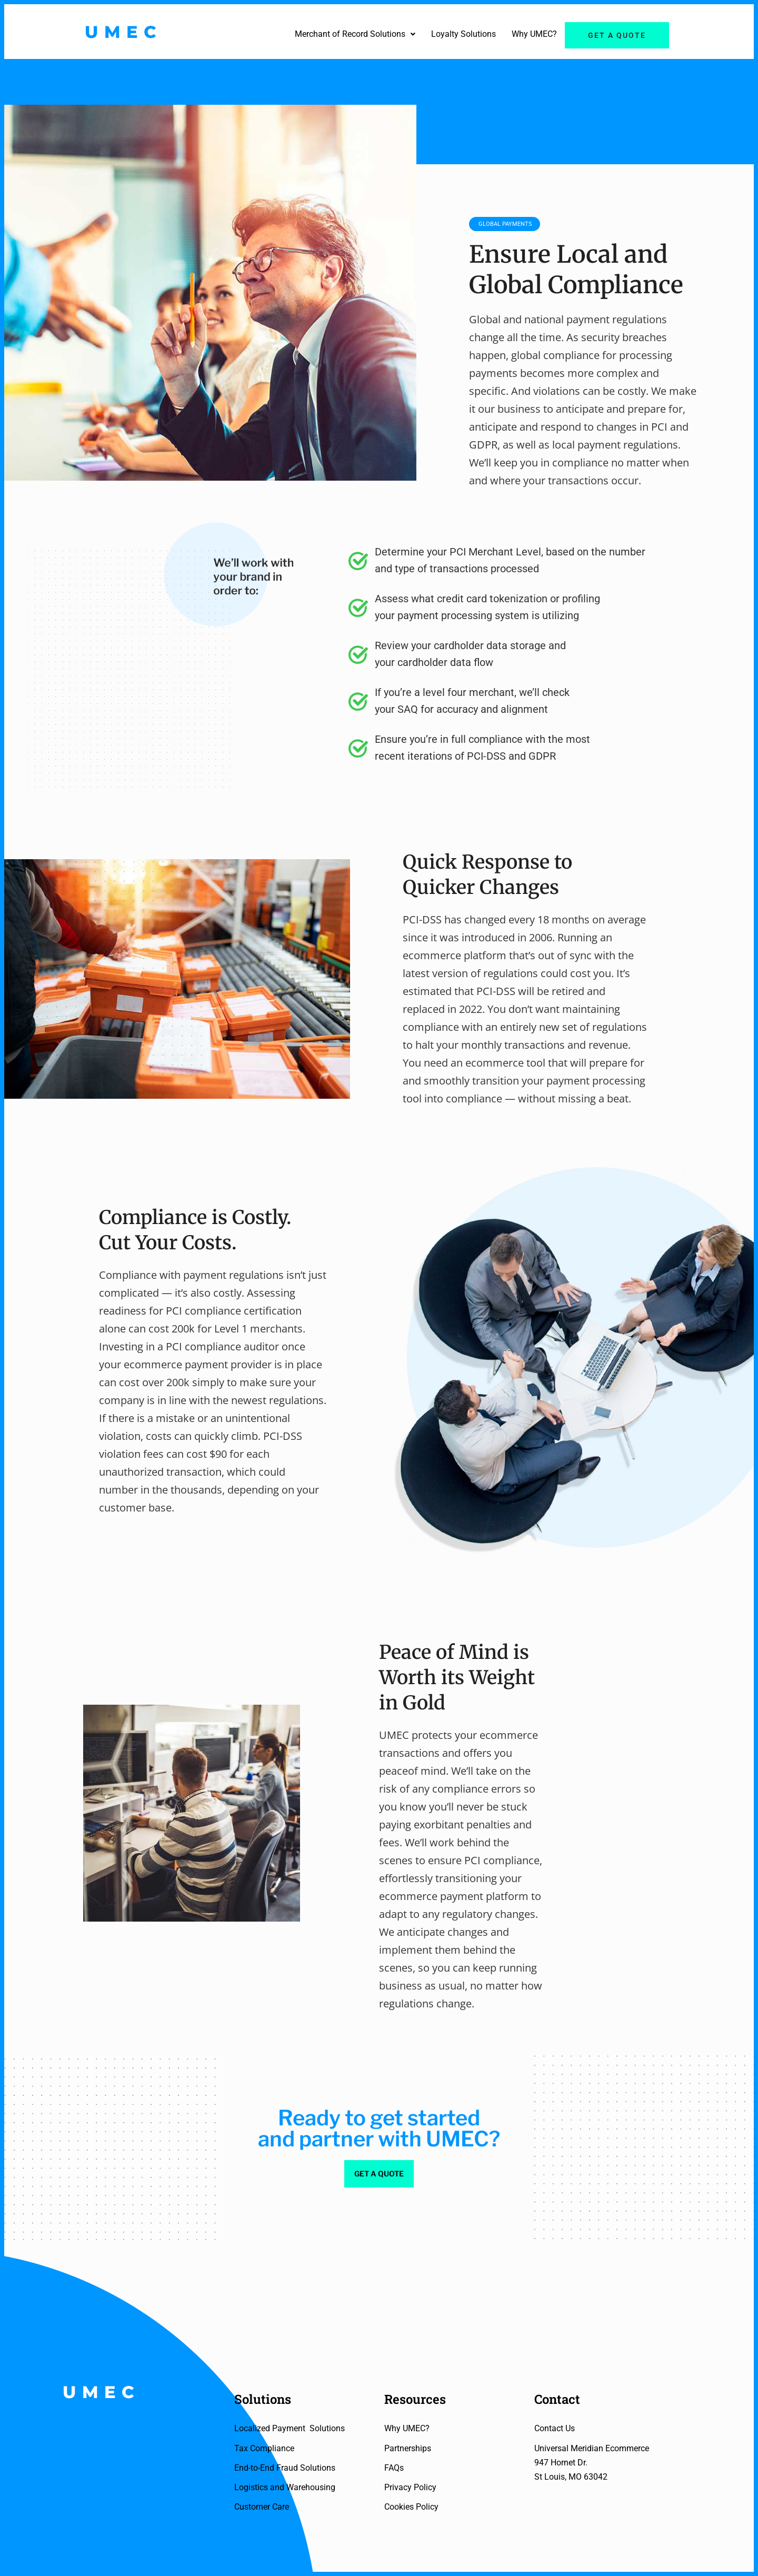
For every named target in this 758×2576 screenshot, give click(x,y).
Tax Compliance (264, 2448)
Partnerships (407, 2448)
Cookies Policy (411, 2507)
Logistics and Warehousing (284, 2487)
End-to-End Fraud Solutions (284, 2468)
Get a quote (617, 35)
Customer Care (261, 2507)
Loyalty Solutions (463, 34)
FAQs (394, 2468)
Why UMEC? (534, 34)
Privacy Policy (410, 2487)
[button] (355, 34)
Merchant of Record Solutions (355, 34)
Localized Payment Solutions (289, 2428)
